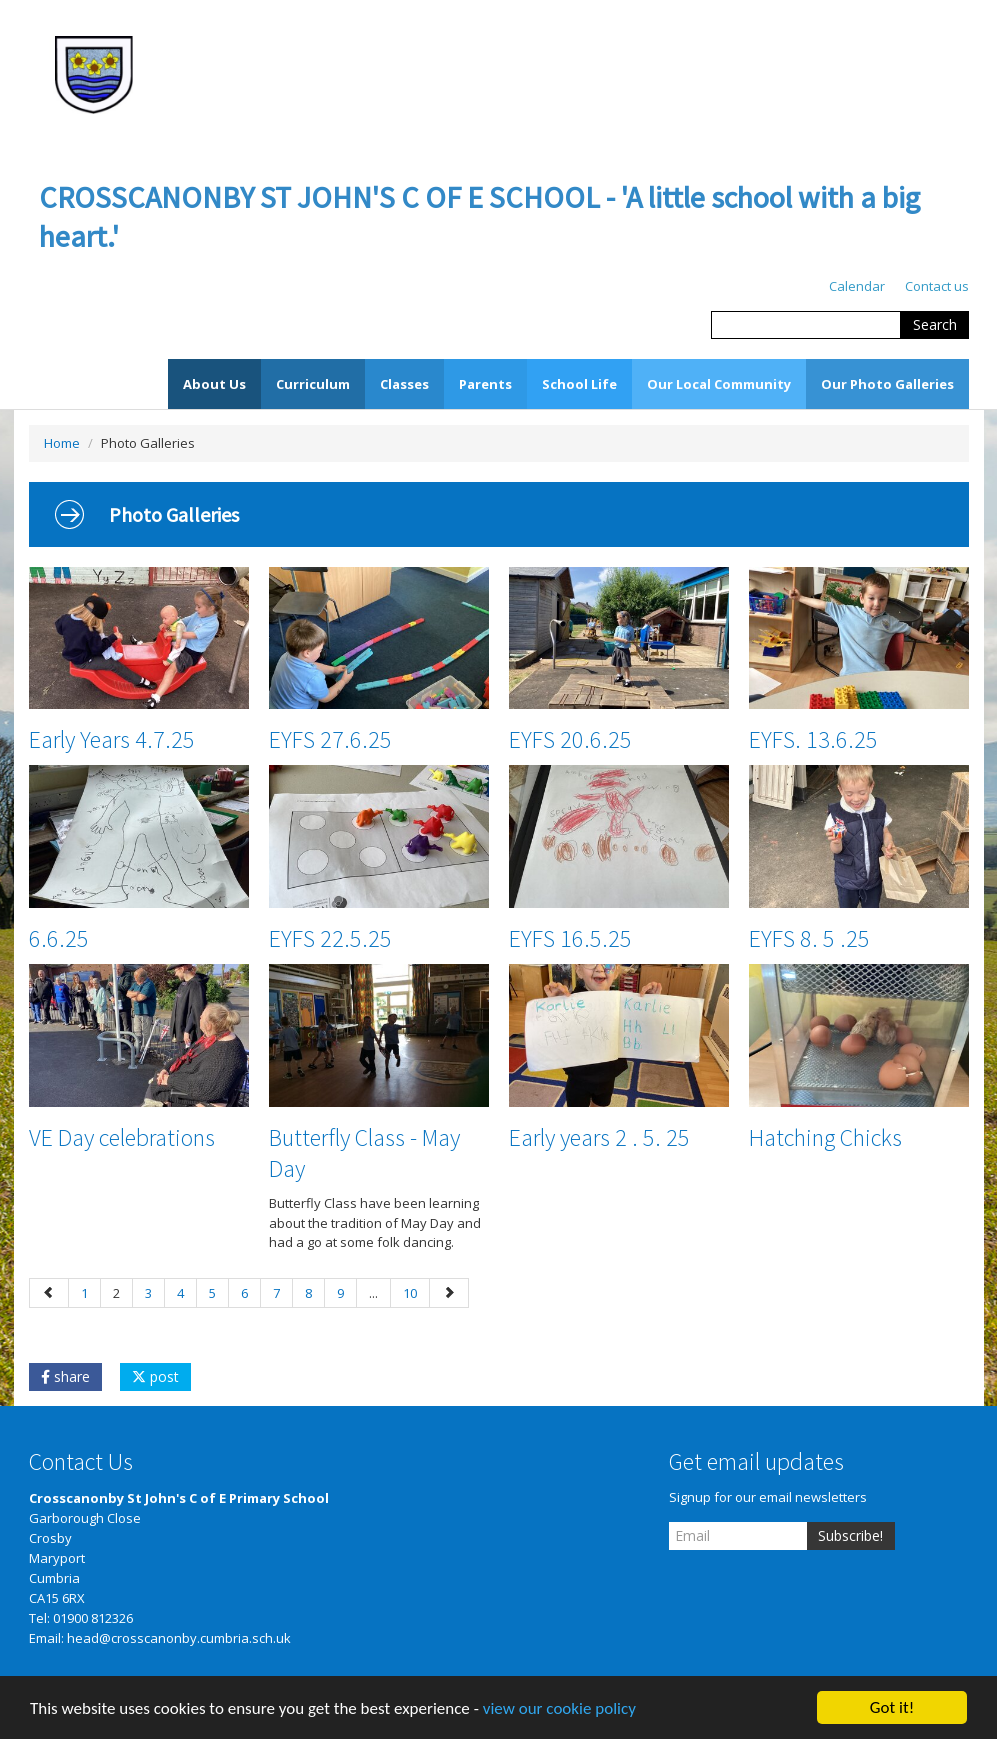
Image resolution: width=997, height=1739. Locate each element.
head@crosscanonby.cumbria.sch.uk (179, 1638)
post (155, 1376)
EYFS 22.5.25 (330, 938)
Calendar (857, 286)
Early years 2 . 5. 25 (599, 1137)
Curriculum (313, 384)
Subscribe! (850, 1535)
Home (62, 443)
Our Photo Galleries (887, 384)
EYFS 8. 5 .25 (809, 938)
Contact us (937, 286)
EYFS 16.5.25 (570, 938)
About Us (214, 384)
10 (410, 1293)
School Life (579, 384)
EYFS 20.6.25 (570, 739)
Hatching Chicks (825, 1137)
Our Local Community (719, 384)
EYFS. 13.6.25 (813, 739)
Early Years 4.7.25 (112, 739)
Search (935, 324)
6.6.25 (59, 938)
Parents (485, 384)
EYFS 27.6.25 (330, 739)
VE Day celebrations (122, 1137)
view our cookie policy (559, 1712)
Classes (404, 384)
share (65, 1376)
